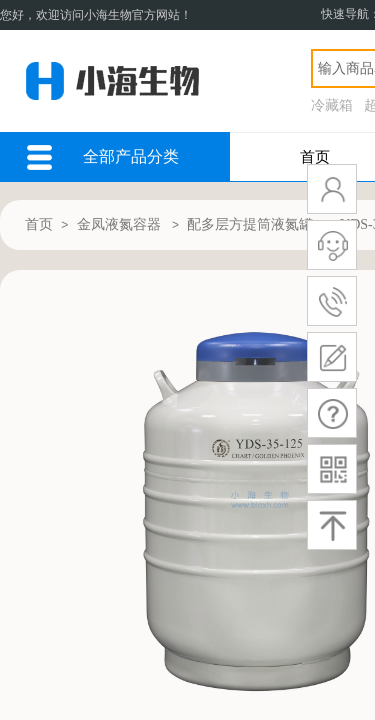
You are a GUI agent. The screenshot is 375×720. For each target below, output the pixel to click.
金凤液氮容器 (119, 224)
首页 (315, 157)
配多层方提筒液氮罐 (250, 224)
